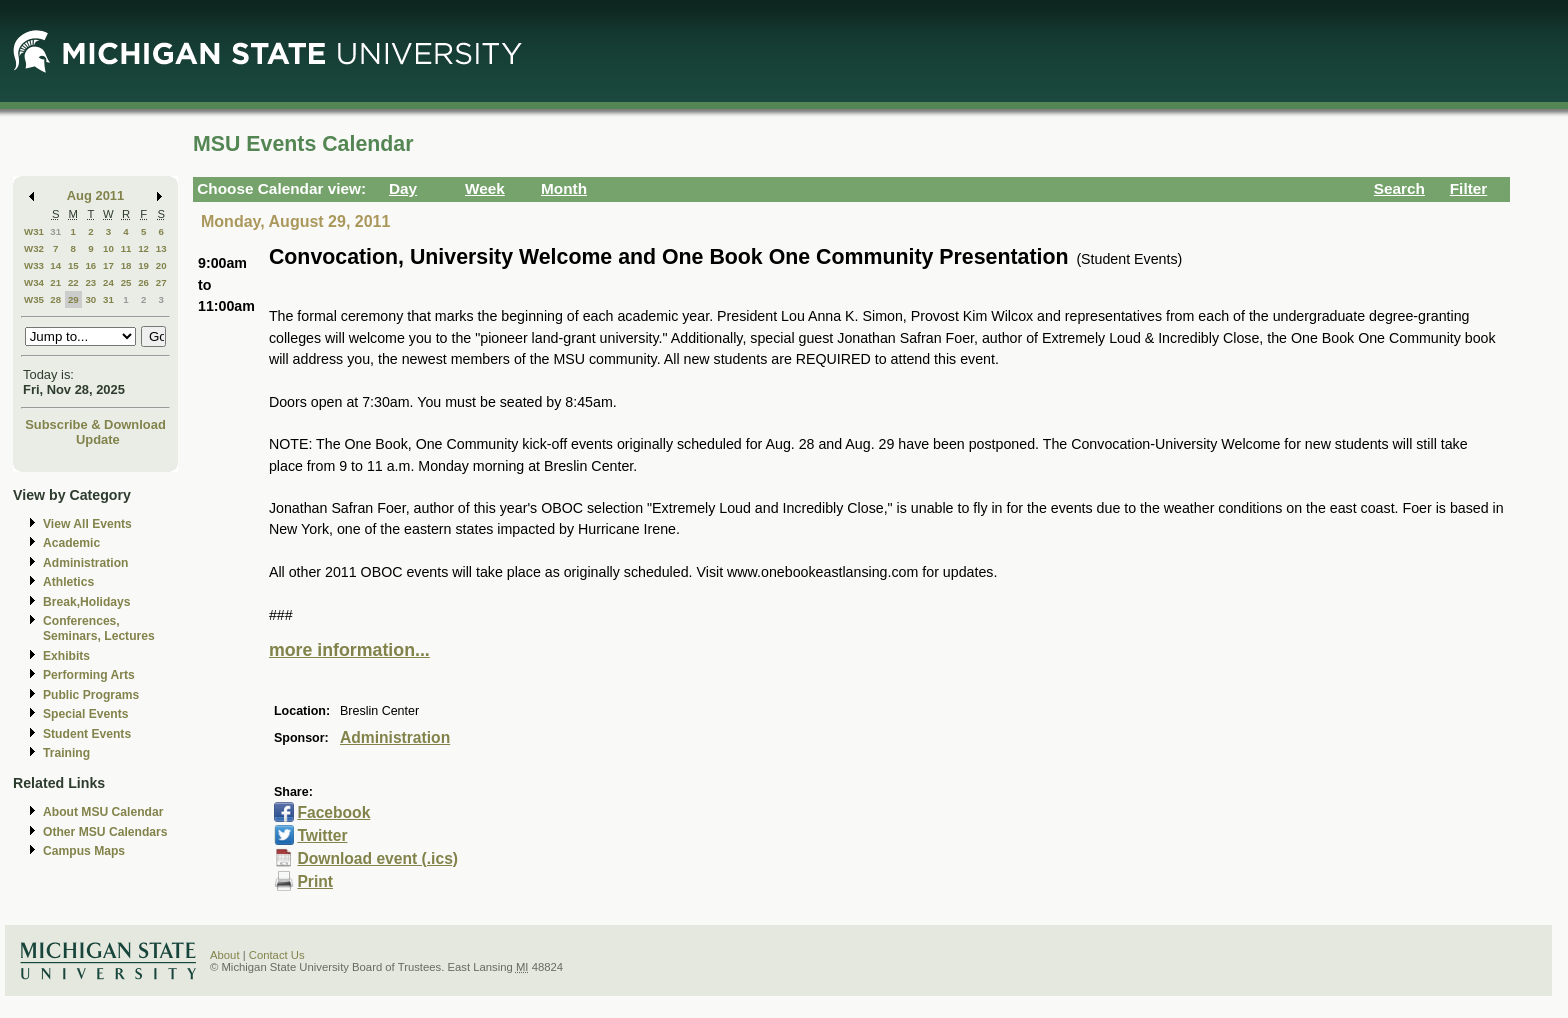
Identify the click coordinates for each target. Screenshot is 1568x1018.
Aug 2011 (95, 195)
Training (66, 753)
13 (161, 248)
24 (108, 282)
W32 (34, 248)
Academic (71, 543)
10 (108, 248)
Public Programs (91, 695)
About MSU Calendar (103, 812)
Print (315, 881)
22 (73, 282)
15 (73, 265)
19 (143, 265)
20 (161, 265)
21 (55, 282)
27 (161, 282)
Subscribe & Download (95, 424)
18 (126, 265)
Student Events (87, 734)
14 (55, 265)
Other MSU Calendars (105, 832)
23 (90, 282)
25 (126, 282)
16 (90, 265)
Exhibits (66, 656)
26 (143, 282)
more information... (349, 650)
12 (143, 248)
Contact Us (277, 955)
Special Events (85, 714)
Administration (85, 563)
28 (55, 299)
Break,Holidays (87, 602)
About (225, 955)
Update (98, 439)
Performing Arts (89, 675)
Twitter (322, 835)
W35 (34, 299)
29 (73, 299)
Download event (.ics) (377, 858)
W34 (34, 282)
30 (90, 299)
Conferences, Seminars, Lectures (99, 628)
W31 (34, 231)
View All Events (87, 524)
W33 (34, 265)
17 (108, 265)
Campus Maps (84, 851)
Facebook (333, 812)
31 (55, 231)
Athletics (68, 582)
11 (126, 248)
